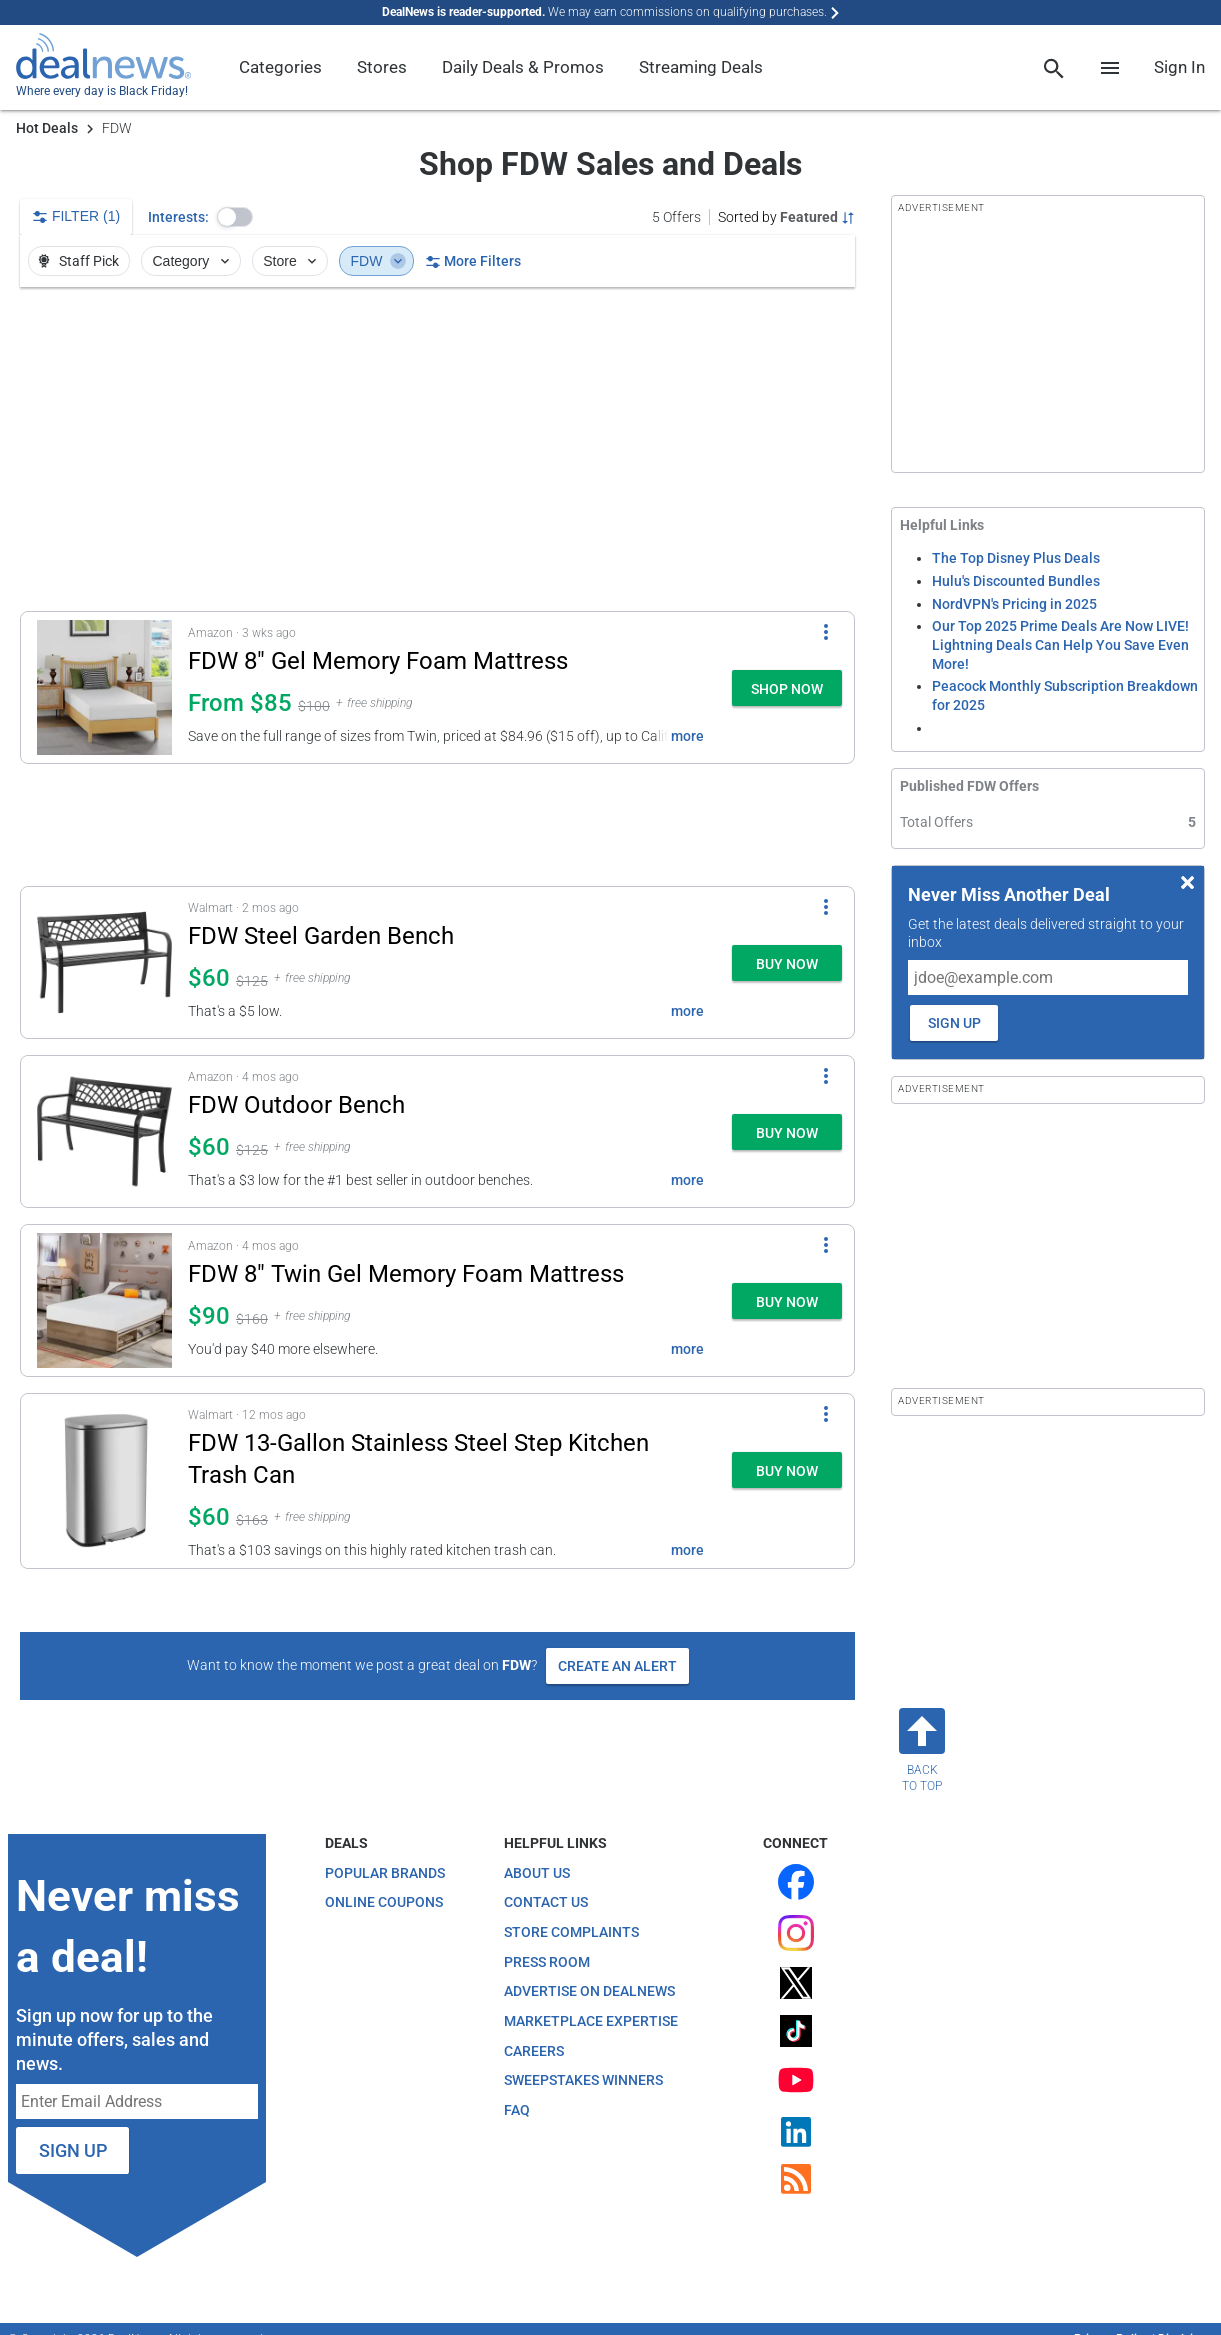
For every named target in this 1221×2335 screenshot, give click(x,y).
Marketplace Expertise (591, 2021)
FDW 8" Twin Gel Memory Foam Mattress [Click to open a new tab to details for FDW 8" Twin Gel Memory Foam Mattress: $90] (406, 1274)
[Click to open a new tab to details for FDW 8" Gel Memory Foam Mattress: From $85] (104, 687)
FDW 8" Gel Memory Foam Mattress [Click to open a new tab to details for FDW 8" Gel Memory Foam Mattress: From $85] (378, 661)
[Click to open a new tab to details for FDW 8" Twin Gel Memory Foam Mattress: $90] (104, 1300)
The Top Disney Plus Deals (1016, 558)
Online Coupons (384, 1902)
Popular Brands (385, 1873)
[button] (235, 217)
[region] (437, 449)
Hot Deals (47, 128)
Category (193, 261)
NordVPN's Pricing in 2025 (1014, 604)
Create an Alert (617, 1666)
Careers (534, 2051)
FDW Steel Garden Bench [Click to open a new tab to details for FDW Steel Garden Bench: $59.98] (321, 936)
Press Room (547, 1962)
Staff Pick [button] (77, 261)
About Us (537, 1873)
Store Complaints (571, 1932)
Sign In (1179, 67)
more (687, 736)
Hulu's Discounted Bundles (1016, 581)
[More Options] (826, 632)
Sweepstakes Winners (583, 2080)
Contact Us (546, 1902)
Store (291, 261)
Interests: (178, 217)
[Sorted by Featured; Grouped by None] (786, 217)
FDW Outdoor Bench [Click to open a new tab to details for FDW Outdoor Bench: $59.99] (296, 1105)
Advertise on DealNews (589, 1991)
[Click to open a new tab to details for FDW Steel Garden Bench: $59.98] (104, 962)
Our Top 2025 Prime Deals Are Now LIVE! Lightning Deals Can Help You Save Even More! (1060, 644)
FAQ (517, 2110)
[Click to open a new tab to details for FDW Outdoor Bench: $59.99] (104, 1131)
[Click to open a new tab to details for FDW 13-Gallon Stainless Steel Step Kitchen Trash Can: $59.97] (104, 1481)
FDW (378, 261)
